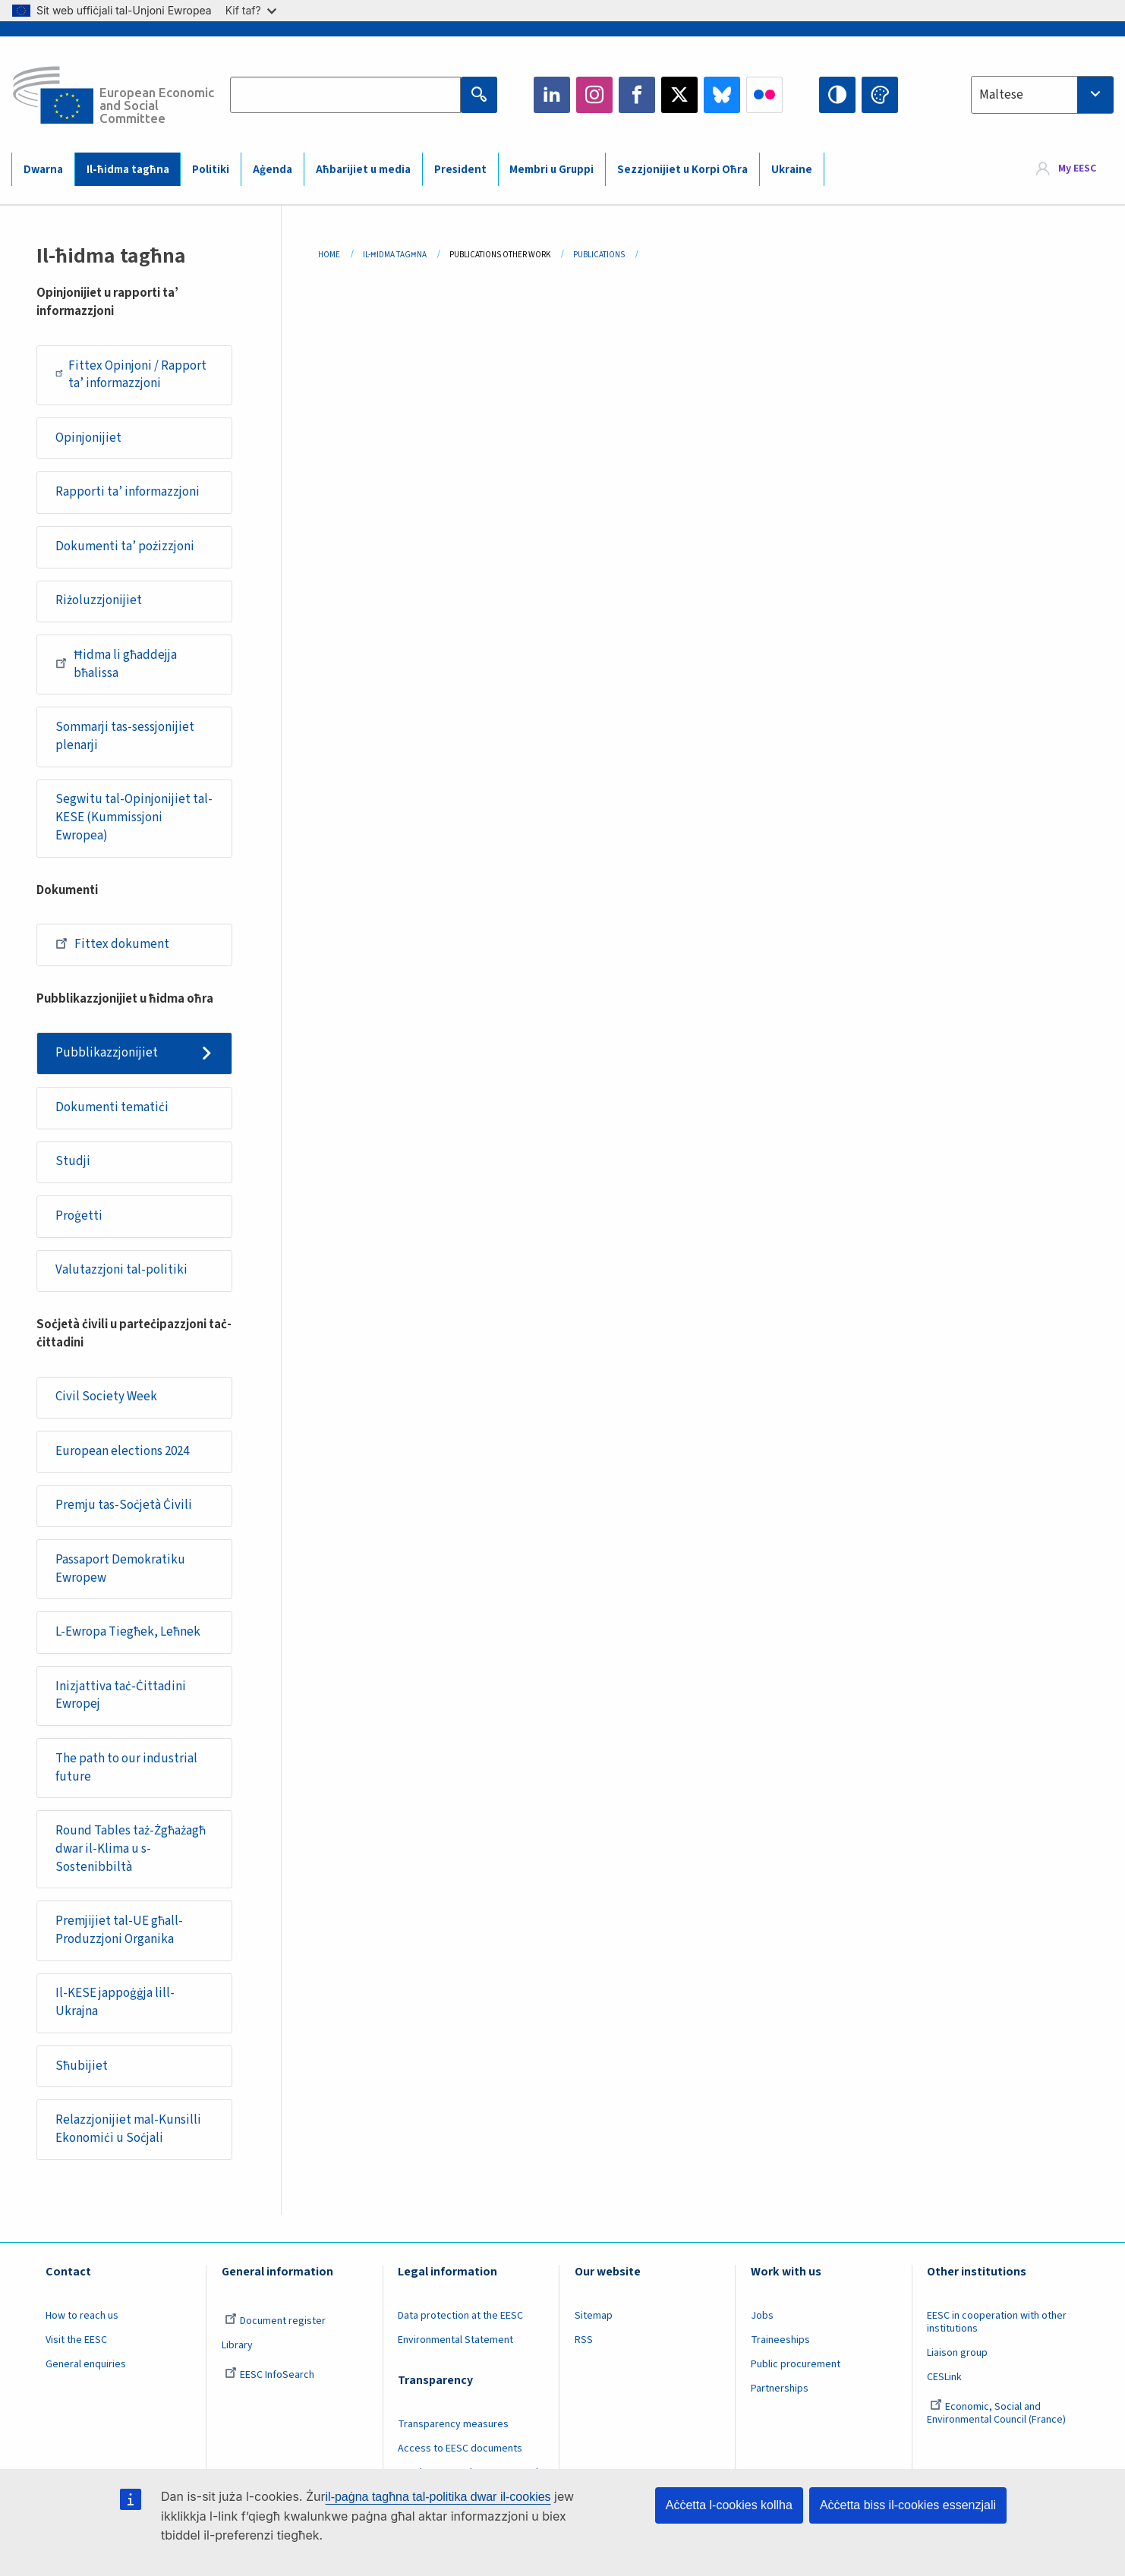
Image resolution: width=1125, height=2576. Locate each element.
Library (237, 2345)
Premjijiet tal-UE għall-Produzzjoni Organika (119, 1930)
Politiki (210, 170)
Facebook (637, 95)
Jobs (762, 2315)
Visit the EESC (76, 2340)
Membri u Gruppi (551, 170)
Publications (599, 254)
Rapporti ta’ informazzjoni (127, 492)
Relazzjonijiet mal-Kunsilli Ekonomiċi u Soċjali (128, 2129)
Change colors (880, 95)
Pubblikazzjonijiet (106, 1053)
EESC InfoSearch (269, 2374)
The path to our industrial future (126, 1767)
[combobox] (1042, 95)
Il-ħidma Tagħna (395, 254)
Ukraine (791, 170)
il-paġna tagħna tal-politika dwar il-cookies (438, 2496)
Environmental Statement (455, 2340)
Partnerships (779, 2388)
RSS (584, 2340)
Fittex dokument (112, 943)
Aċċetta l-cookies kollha (729, 2505)
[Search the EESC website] (346, 95)
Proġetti (78, 1216)
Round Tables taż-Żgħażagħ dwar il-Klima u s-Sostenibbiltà (130, 1848)
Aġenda (272, 170)
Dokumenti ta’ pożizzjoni (124, 546)
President (460, 170)
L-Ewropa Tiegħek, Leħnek (127, 1632)
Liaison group (957, 2352)
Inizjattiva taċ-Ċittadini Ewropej (120, 1695)
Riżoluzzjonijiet (98, 600)
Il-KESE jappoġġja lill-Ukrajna (115, 2002)
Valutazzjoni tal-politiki (121, 1270)
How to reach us (82, 2315)
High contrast (837, 95)
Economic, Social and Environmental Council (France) (997, 2413)
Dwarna (43, 170)
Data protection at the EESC (460, 2315)
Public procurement (795, 2364)
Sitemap (594, 2315)
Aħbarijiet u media (363, 170)
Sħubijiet (81, 2066)
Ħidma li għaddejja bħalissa (116, 664)
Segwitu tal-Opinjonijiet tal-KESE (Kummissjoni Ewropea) (134, 817)
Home (329, 254)
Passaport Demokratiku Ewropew (120, 1569)
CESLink (944, 2377)
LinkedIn (552, 95)
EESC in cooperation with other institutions (997, 2322)
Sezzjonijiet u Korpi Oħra (682, 170)
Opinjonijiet (88, 438)
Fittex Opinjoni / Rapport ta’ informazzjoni (130, 375)
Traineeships (780, 2340)
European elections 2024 (122, 1451)
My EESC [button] (1077, 168)
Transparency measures (453, 2424)
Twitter (679, 95)
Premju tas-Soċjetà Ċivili (123, 1505)
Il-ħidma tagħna (128, 170)
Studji (72, 1161)
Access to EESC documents (460, 2448)
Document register (275, 2321)
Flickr (764, 95)
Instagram (594, 95)
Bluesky (722, 95)
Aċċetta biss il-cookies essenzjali (908, 2505)
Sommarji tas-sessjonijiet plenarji (124, 736)
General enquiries (86, 2364)
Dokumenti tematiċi (112, 1107)
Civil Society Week (106, 1396)
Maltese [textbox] (1001, 95)
